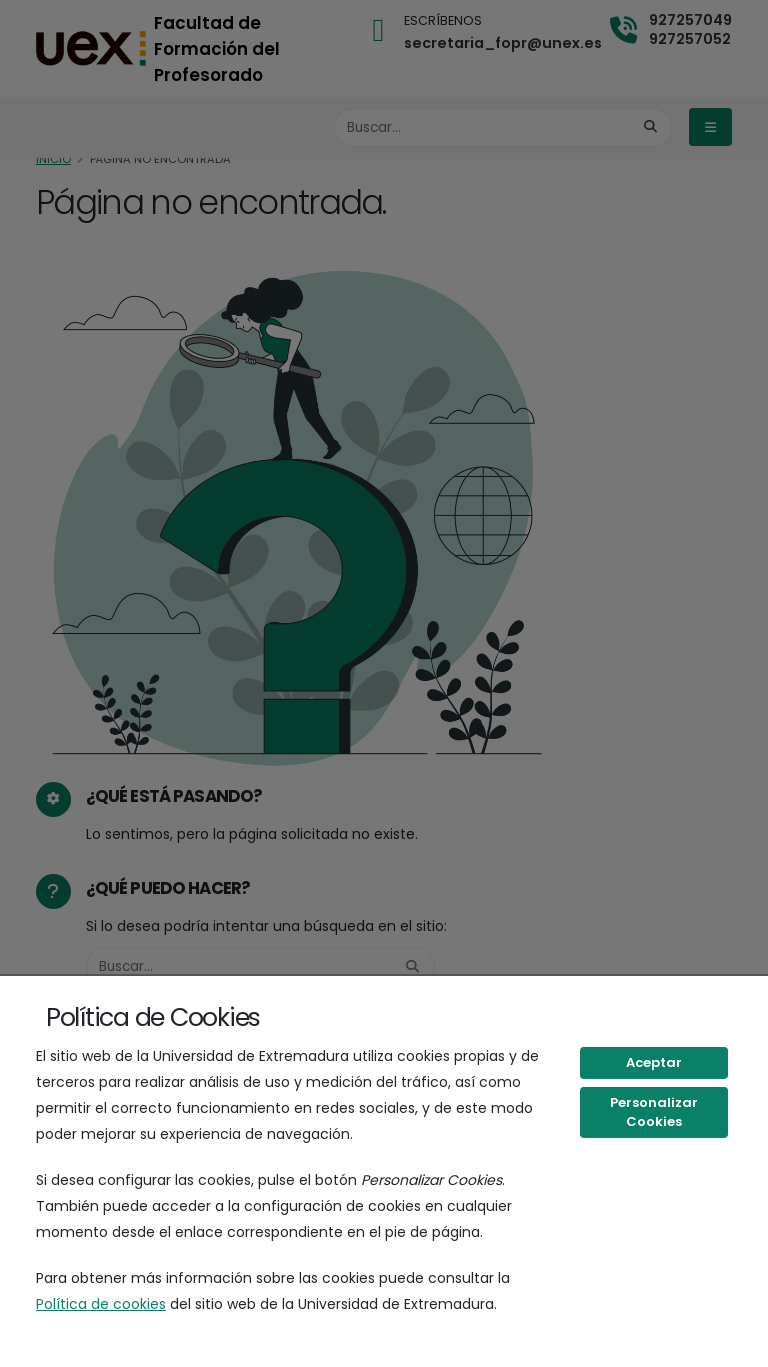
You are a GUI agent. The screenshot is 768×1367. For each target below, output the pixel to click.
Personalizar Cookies (654, 1112)
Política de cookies (101, 1304)
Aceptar (654, 1062)
